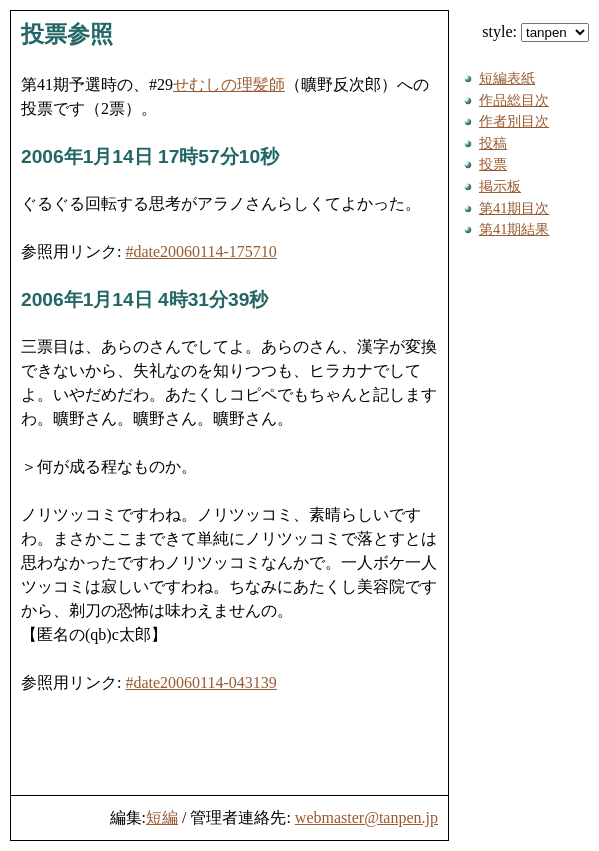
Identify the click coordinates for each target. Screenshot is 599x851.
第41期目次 (514, 208)
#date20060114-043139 (200, 682)
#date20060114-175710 (200, 251)
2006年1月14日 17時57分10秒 (150, 156)
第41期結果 (514, 229)
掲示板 (500, 186)
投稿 (493, 143)
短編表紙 (507, 78)
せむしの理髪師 (229, 84)
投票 (493, 164)
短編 (162, 817)
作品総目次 (514, 100)
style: (535, 31)
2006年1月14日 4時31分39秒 (144, 299)
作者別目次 (514, 121)
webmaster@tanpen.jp (366, 817)
